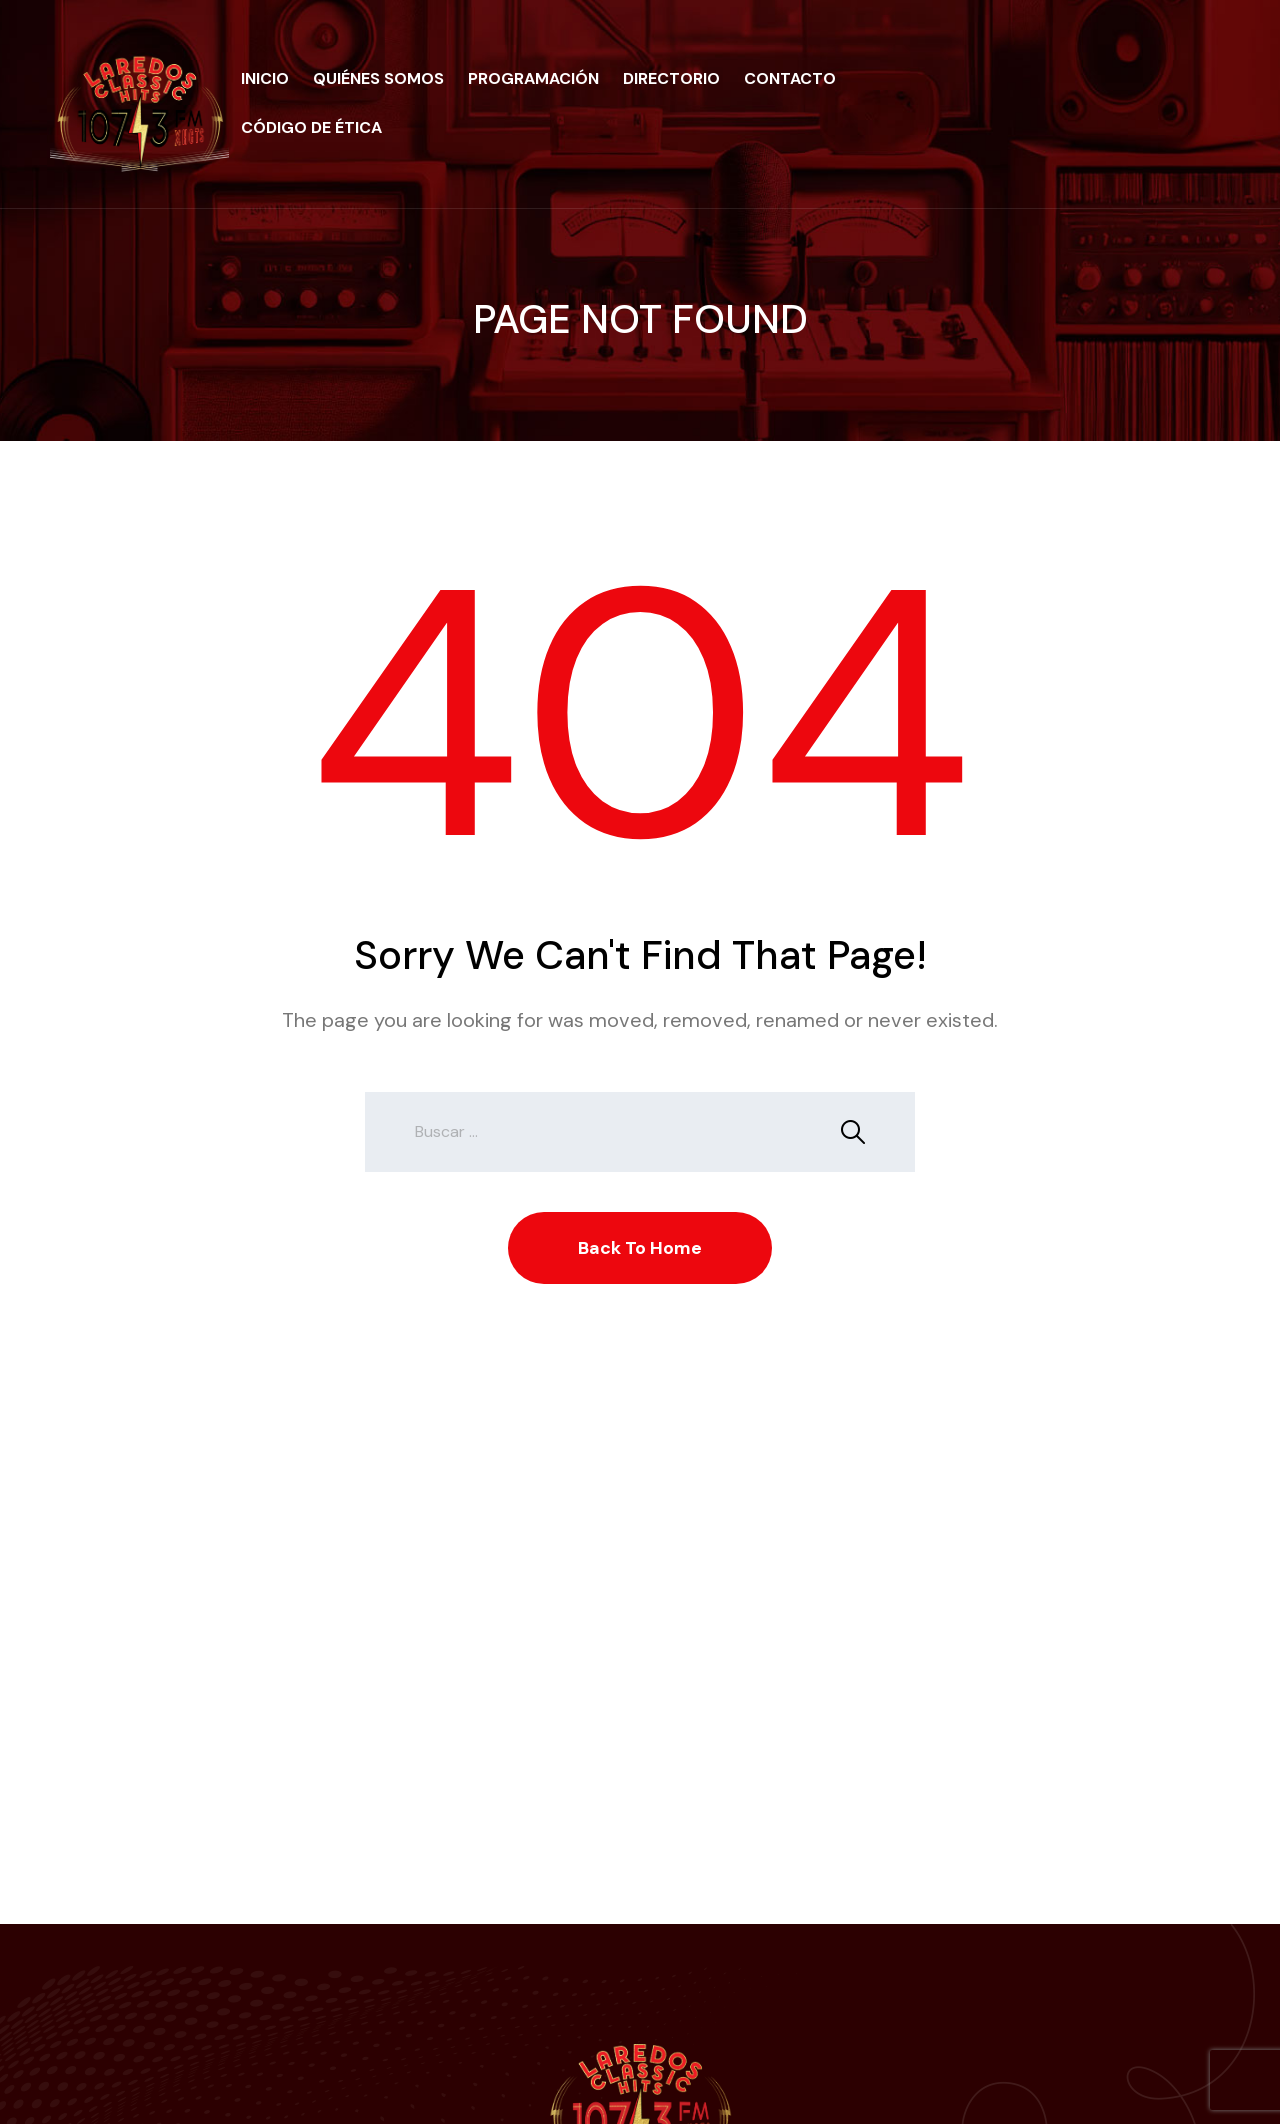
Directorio (671, 78)
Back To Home (640, 1248)
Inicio (265, 78)
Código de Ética (311, 127)
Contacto (790, 78)
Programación (533, 78)
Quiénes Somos (378, 78)
